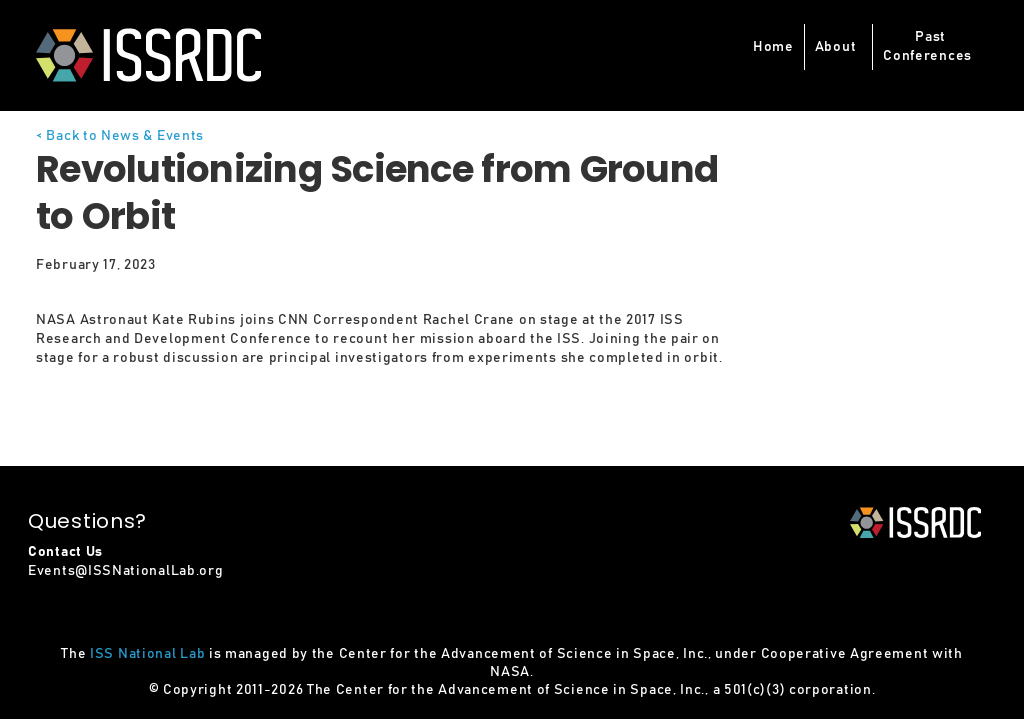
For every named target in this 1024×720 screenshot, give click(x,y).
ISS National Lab (147, 654)
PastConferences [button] (927, 46)
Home (773, 47)
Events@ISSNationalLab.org (126, 571)
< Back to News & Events (120, 136)
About (836, 47)
